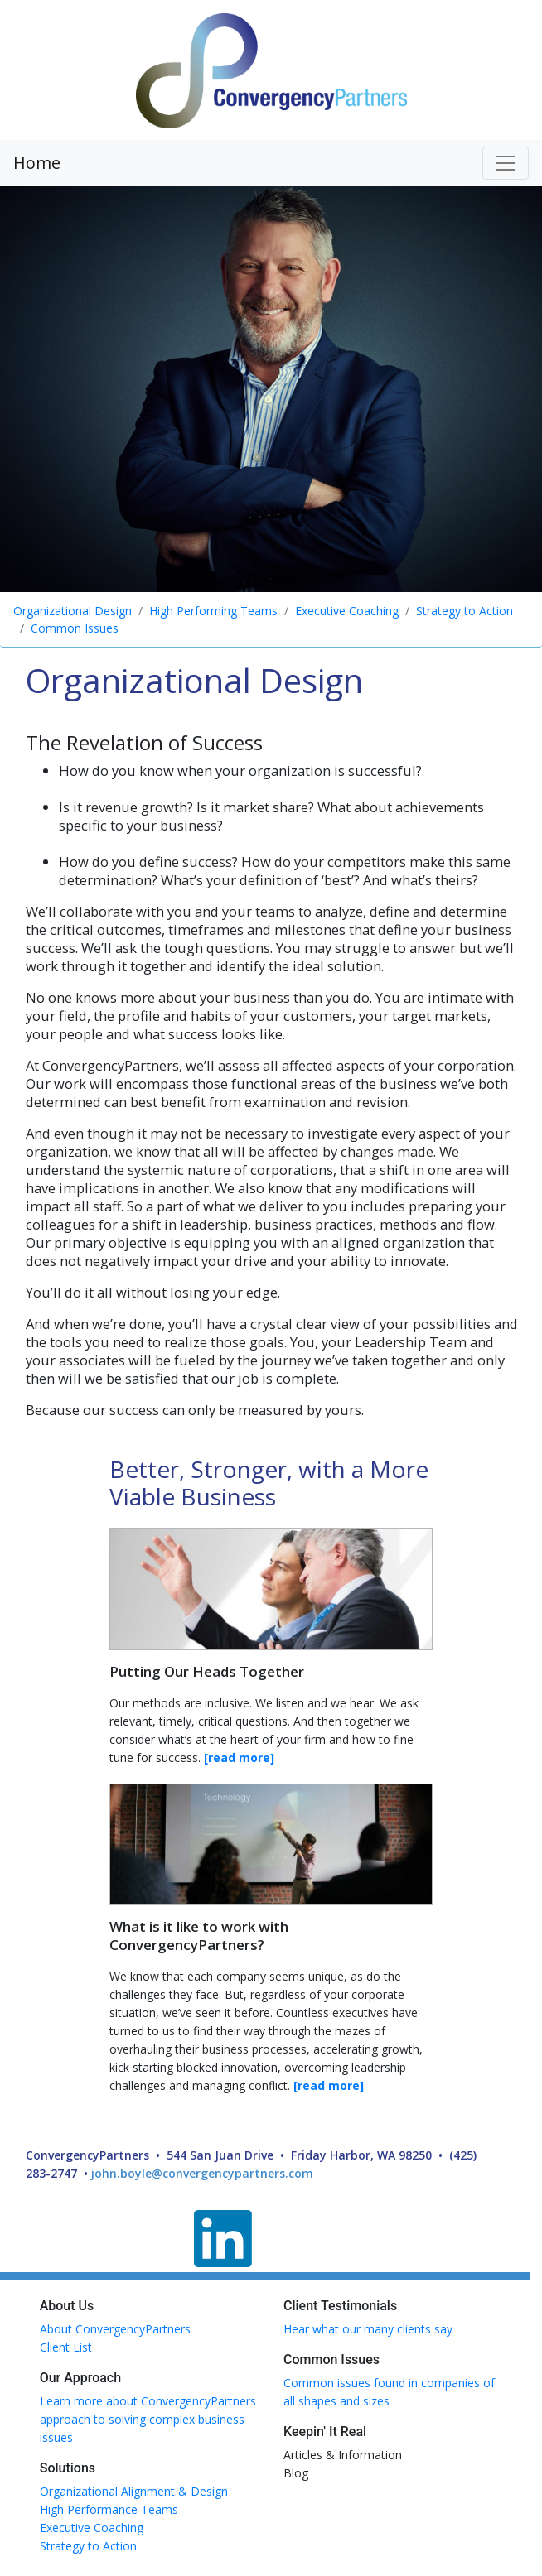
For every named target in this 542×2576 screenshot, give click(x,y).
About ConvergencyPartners (115, 2329)
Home (36, 163)
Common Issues (75, 628)
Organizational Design (72, 611)
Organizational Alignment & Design (134, 2491)
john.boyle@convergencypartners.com (202, 2173)
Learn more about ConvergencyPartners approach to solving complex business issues (148, 2419)
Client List (66, 2347)
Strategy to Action (464, 611)
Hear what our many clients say (367, 2329)
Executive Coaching (347, 611)
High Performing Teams (213, 611)
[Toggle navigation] (505, 163)
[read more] (239, 1757)
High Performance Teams (109, 2509)
